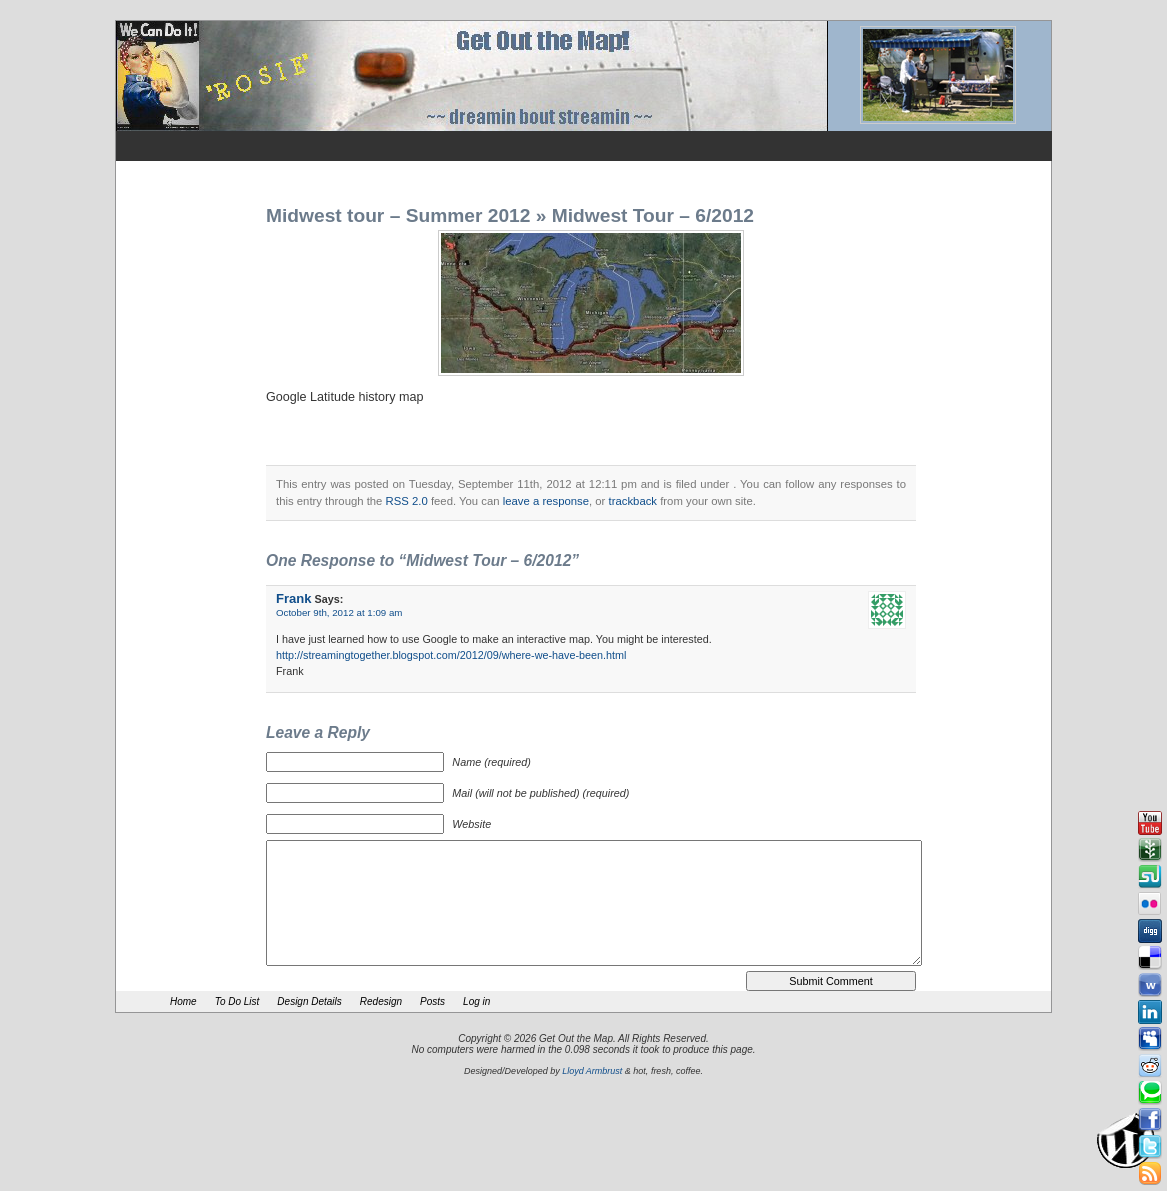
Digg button (1150, 931)
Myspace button (1150, 1039)
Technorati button (1150, 1093)
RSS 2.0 (407, 501)
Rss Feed (1150, 1174)
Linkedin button (1150, 1012)
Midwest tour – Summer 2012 (398, 215)
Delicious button (1150, 958)
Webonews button (1150, 985)
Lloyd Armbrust (592, 1071)
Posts (432, 1001)
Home (183, 1001)
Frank (294, 598)
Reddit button (1150, 1066)
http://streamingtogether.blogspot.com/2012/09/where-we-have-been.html (451, 655)
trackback (633, 501)
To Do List (237, 1001)
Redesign (381, 1001)
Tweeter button (1150, 1147)
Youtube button (1150, 823)
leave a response (546, 501)
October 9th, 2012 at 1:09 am (339, 612)
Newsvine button (1150, 850)
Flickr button (1150, 904)
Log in (476, 1001)
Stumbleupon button (1150, 877)
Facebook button (1150, 1120)
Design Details (309, 1001)
